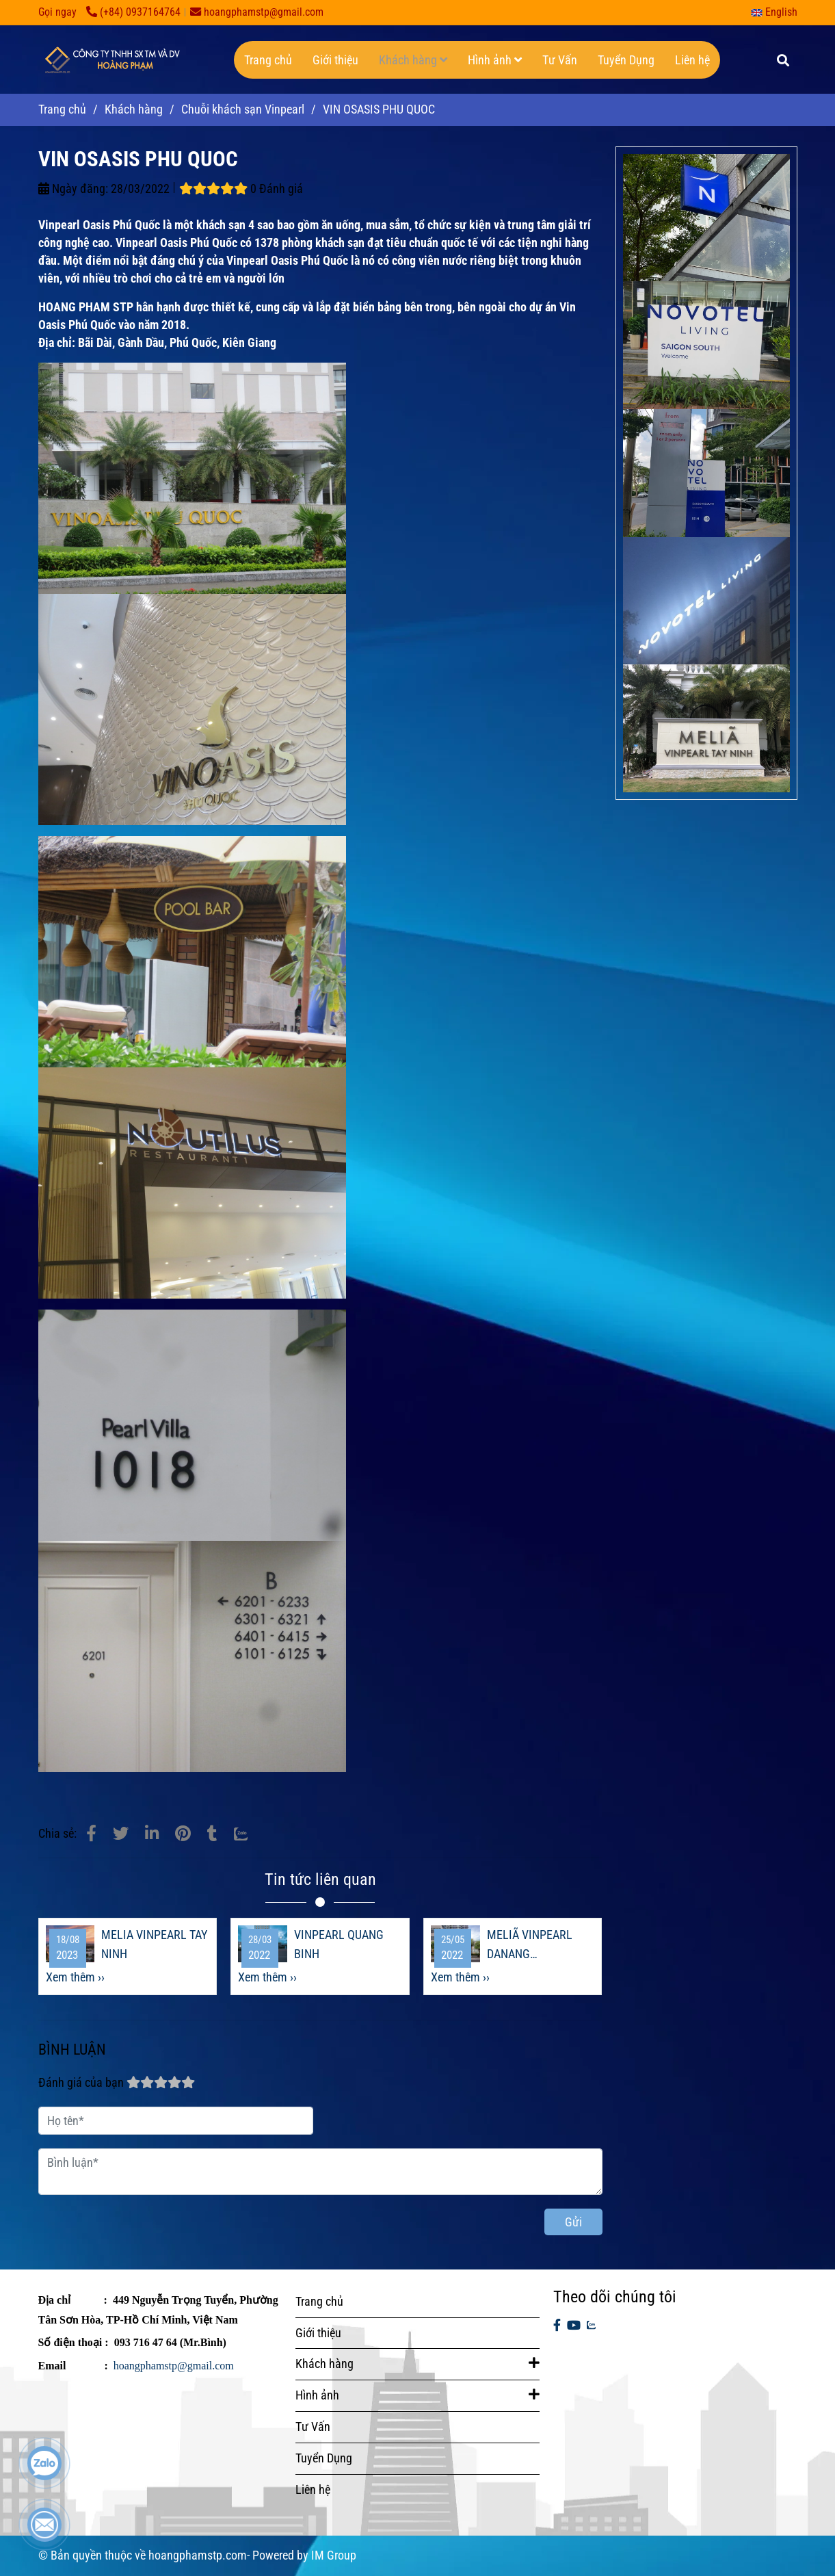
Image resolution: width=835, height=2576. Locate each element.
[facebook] (557, 2326)
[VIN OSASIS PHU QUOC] (110, 59)
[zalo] (591, 2326)
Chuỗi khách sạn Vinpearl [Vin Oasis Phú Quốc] (242, 109)
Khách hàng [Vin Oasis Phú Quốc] (134, 109)
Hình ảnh (495, 60)
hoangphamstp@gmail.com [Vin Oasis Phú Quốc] (256, 11)
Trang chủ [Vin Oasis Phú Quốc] (62, 109)
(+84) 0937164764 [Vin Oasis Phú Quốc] (133, 11)
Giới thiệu (335, 60)
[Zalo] (249, 1833)
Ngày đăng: (73, 188)
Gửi (573, 2222)
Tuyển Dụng (626, 60)
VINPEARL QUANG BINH (339, 1944)
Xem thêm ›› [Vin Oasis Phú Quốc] (75, 1977)
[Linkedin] (151, 1833)
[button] (777, 12)
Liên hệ (692, 60)
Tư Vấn (559, 60)
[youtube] (574, 2326)
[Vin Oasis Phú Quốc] (91, 1833)
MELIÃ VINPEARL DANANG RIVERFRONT (529, 1946)
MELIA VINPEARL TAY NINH (154, 1944)
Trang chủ (268, 60)
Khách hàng (413, 60)
